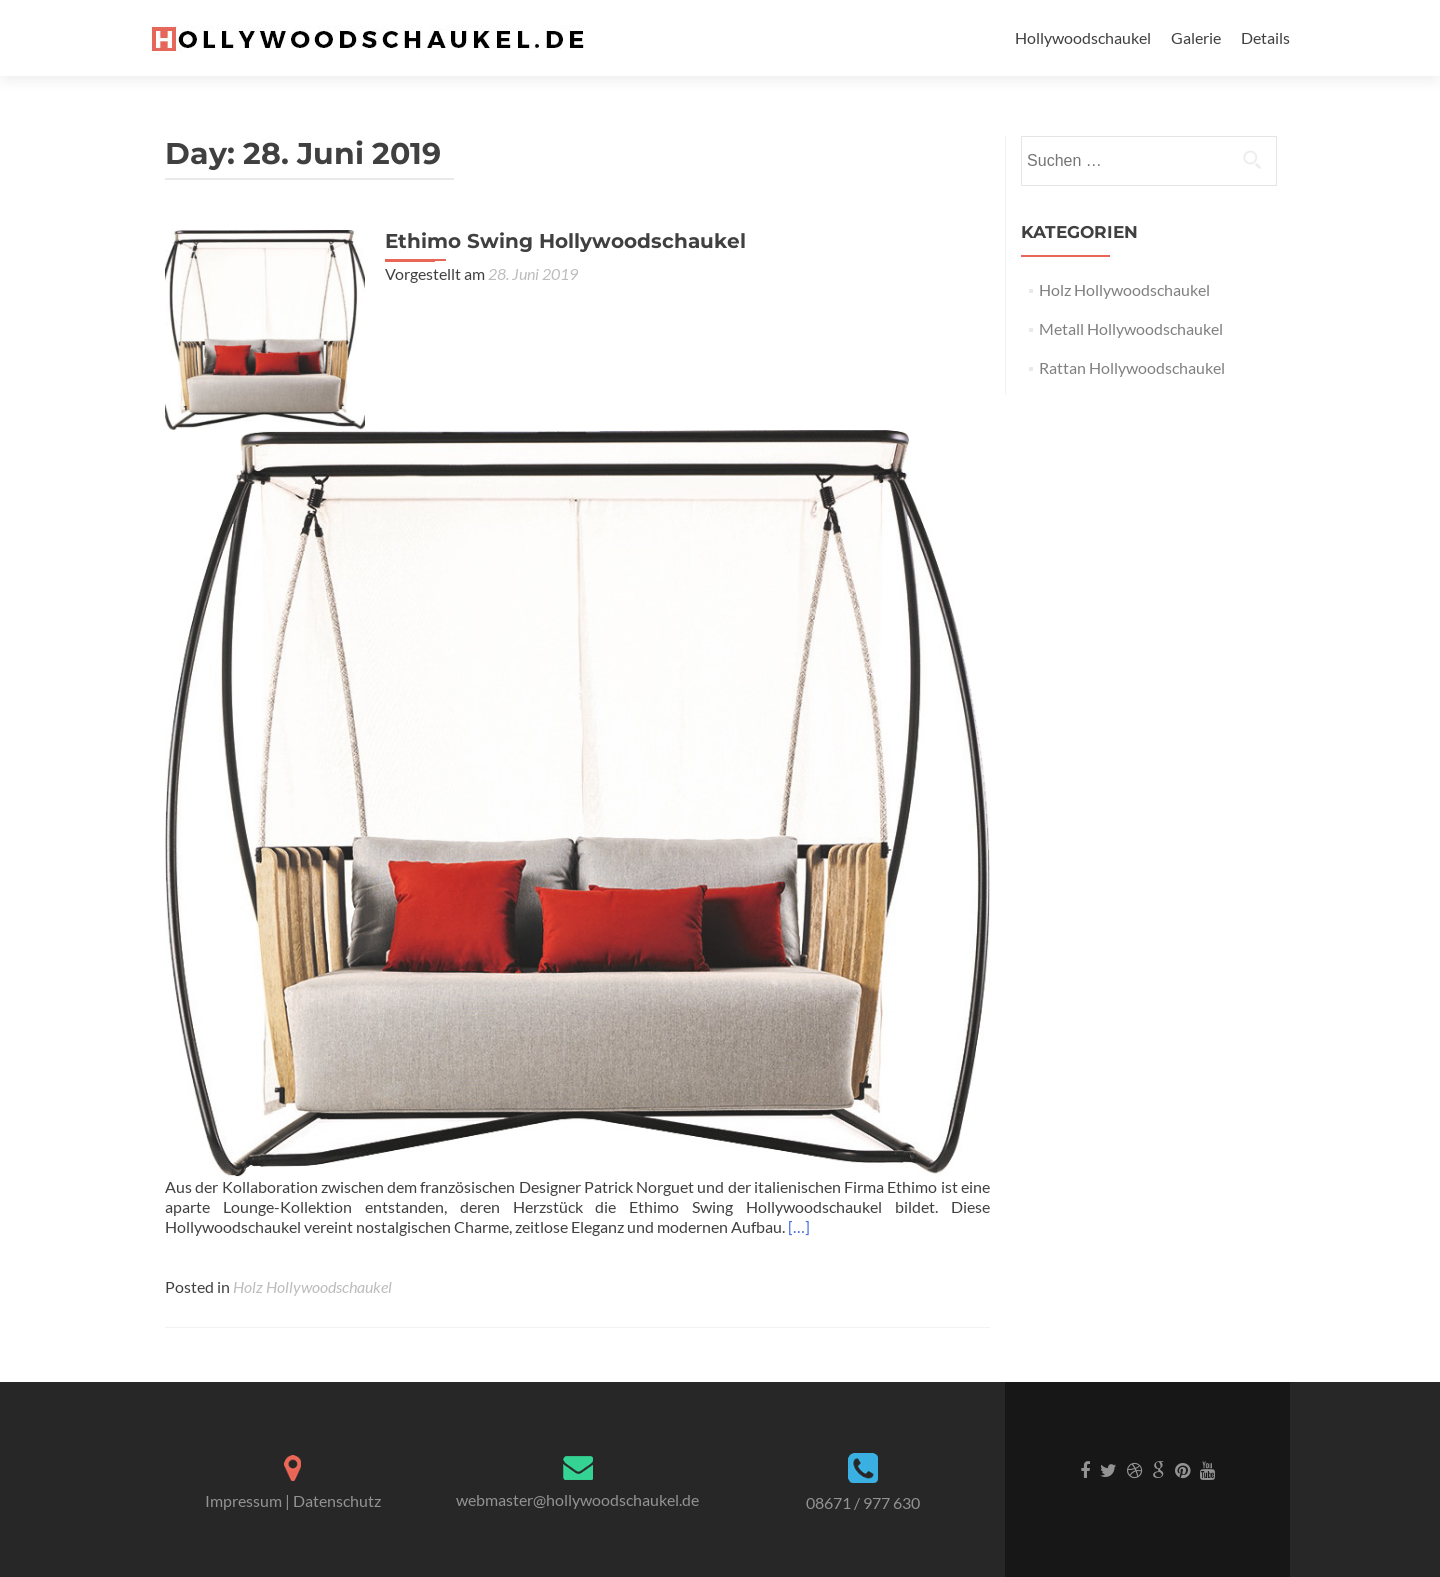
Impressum (243, 1500)
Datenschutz (337, 1500)
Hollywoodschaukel (1083, 37)
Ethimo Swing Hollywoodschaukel (565, 241)
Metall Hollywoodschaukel (1131, 328)
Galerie (1196, 37)
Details (1265, 37)
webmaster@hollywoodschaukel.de (577, 1499)
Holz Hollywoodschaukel (312, 1286)
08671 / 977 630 (863, 1502)
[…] (799, 1226)
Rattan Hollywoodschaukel (1132, 367)
